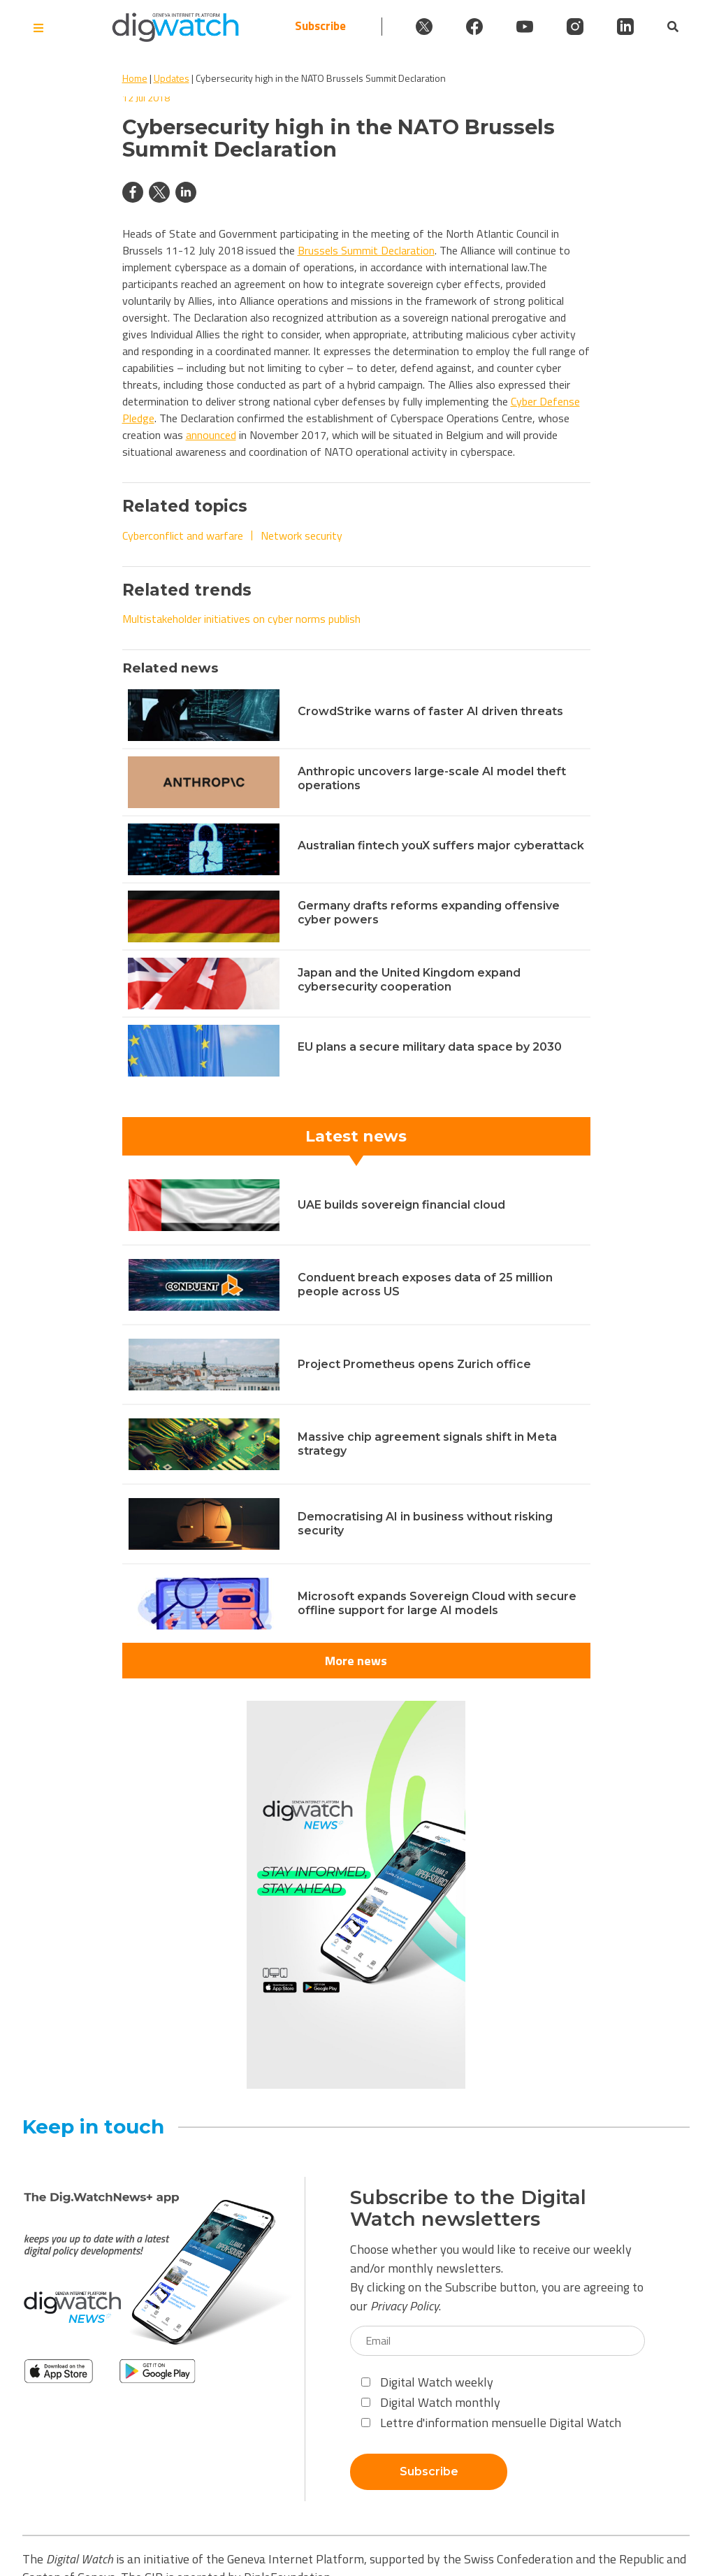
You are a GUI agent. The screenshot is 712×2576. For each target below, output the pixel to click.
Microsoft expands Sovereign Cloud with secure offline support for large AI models (437, 1603)
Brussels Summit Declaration (366, 250)
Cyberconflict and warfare (182, 535)
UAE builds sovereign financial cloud (401, 1204)
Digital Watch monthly (430, 2402)
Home (134, 78)
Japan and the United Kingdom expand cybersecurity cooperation (409, 979)
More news (356, 1660)
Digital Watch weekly (427, 2382)
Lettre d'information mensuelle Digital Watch (491, 2422)
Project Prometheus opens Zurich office (414, 1364)
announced (211, 434)
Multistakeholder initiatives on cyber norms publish (241, 618)
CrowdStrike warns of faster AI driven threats (430, 711)
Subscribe (320, 26)
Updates (171, 78)
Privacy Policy (404, 2305)
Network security (301, 535)
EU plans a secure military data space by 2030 (430, 1046)
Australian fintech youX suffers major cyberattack (441, 845)
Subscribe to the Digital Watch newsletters (468, 2208)
